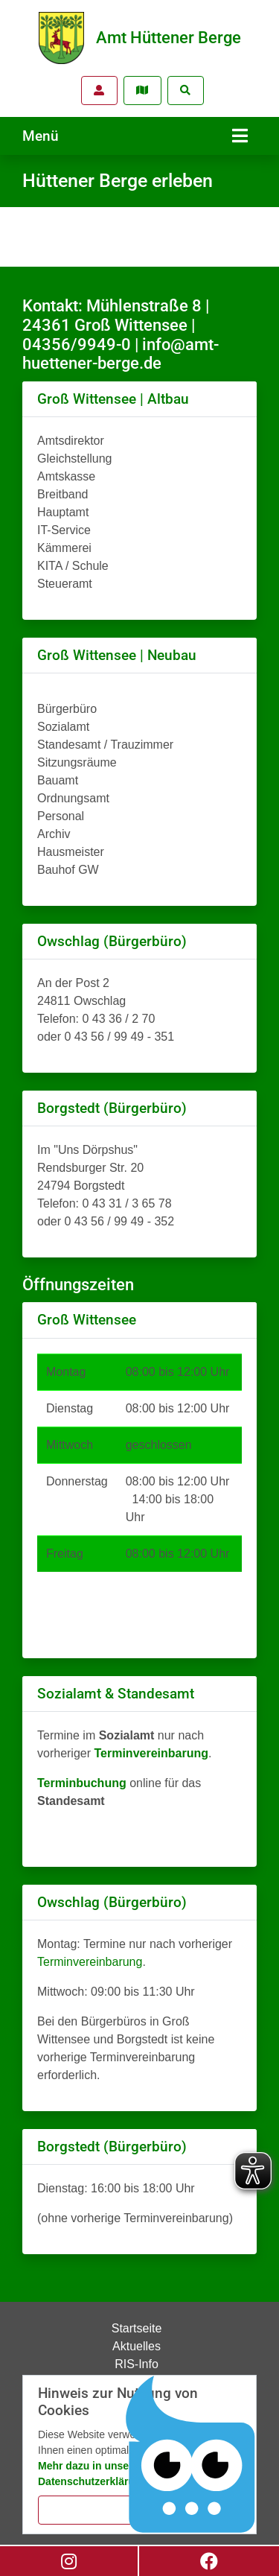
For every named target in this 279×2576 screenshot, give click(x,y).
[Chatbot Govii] (191, 2455)
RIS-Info (136, 2364)
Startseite (137, 2328)
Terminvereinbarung (89, 1961)
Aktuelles (136, 2346)
